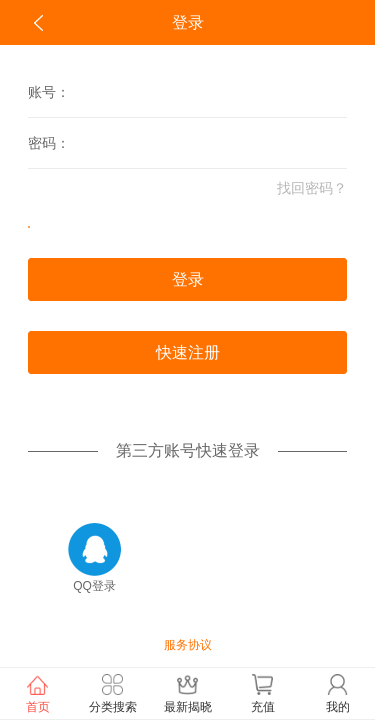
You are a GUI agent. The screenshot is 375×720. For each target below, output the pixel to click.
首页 (37, 692)
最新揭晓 (187, 692)
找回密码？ (312, 188)
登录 (188, 279)
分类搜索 (112, 692)
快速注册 (188, 352)
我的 (337, 692)
